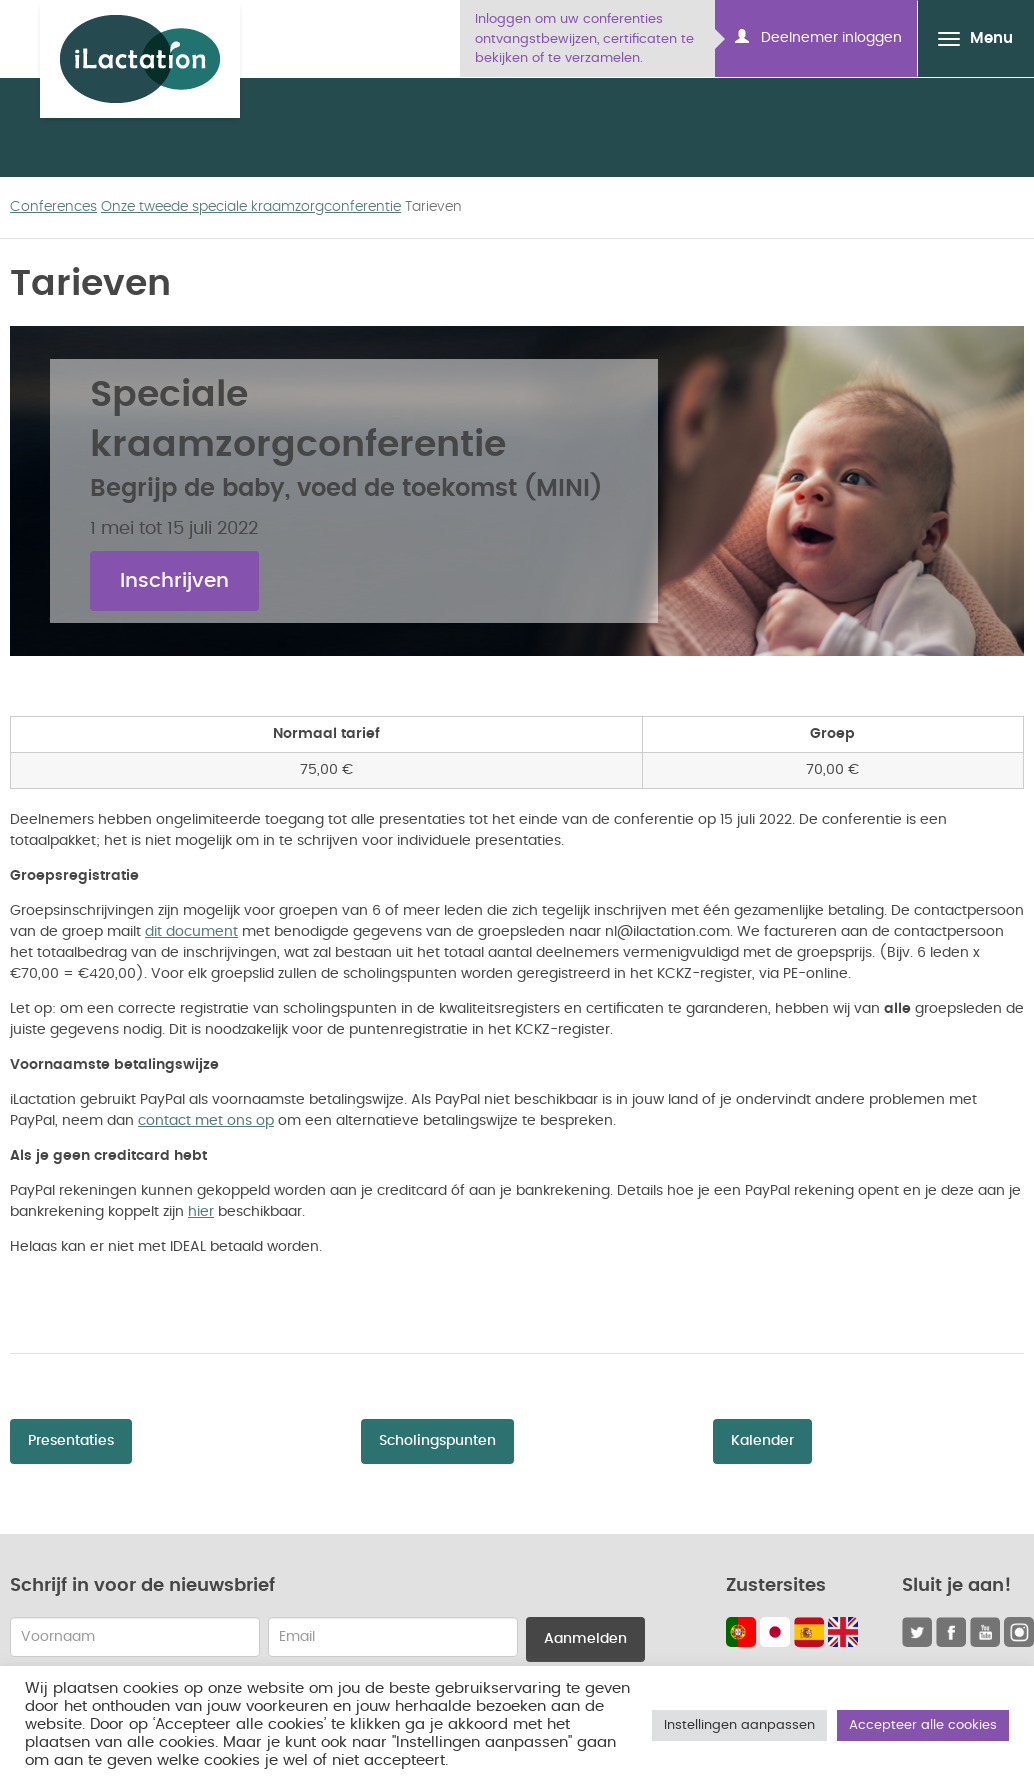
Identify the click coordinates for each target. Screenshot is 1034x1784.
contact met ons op (206, 1121)
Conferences (53, 207)
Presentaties (71, 1441)
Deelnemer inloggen (818, 37)
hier (201, 1212)
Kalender (762, 1441)
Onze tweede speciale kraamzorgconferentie (251, 207)
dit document (191, 932)
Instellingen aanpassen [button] (739, 1725)
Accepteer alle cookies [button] (923, 1725)
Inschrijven (174, 581)
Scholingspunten (437, 1441)
